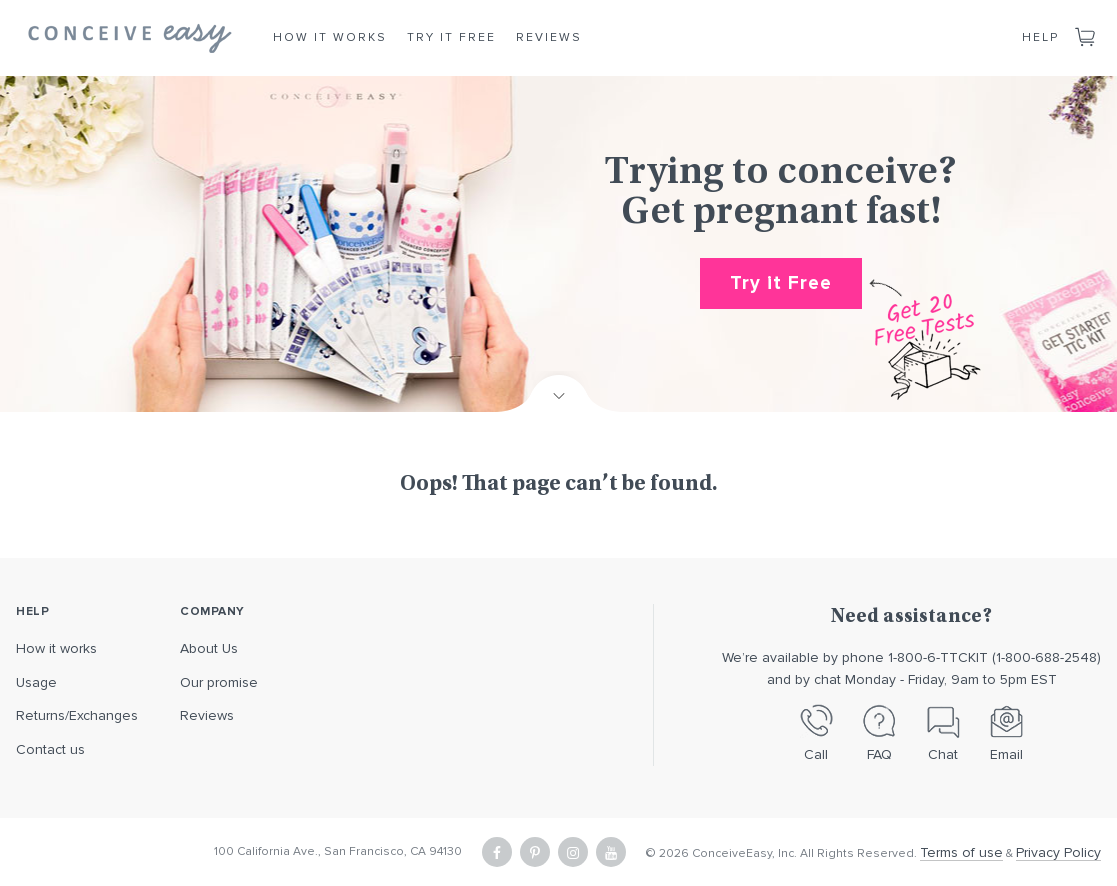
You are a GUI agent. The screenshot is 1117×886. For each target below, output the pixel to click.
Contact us (50, 749)
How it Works (330, 37)
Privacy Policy (1058, 852)
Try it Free (451, 37)
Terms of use (961, 852)
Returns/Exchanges (77, 715)
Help (1040, 37)
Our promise (219, 682)
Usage (36, 682)
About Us (209, 648)
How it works (56, 648)
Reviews (549, 37)
